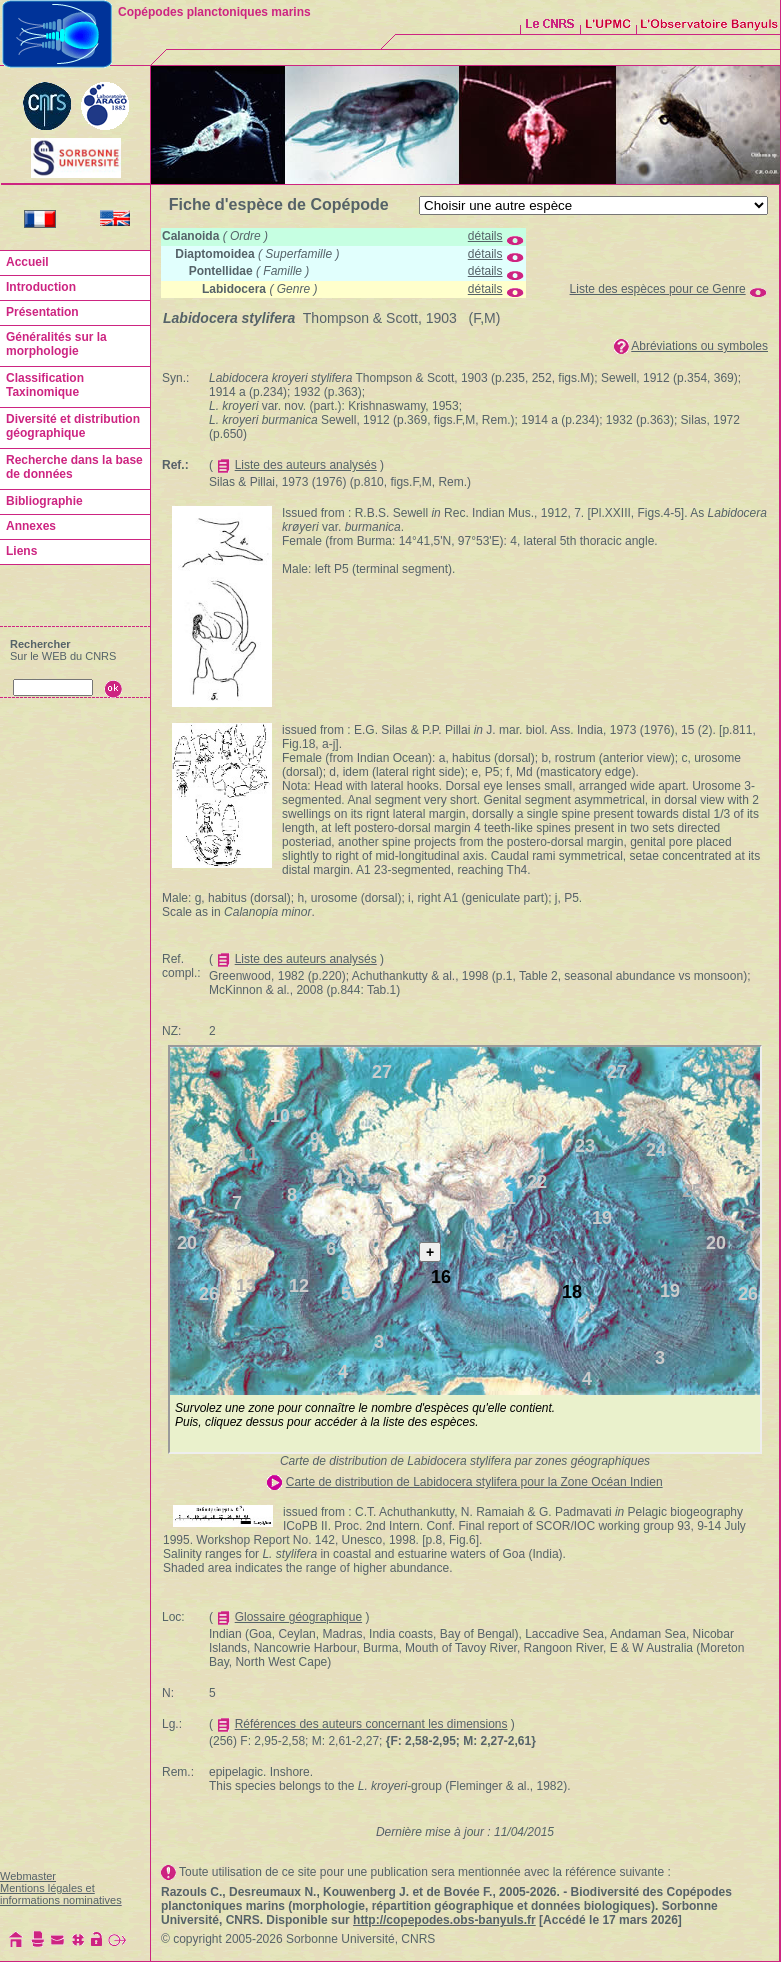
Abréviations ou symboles (699, 346)
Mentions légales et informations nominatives (61, 1894)
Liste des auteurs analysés (306, 465)
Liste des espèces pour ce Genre (658, 289)
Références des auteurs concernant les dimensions (371, 1724)
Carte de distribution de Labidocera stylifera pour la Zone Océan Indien (474, 1482)
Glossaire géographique (298, 1617)
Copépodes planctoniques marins (214, 12)
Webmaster (28, 1876)
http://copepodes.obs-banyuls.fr (444, 1920)
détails (485, 236)
